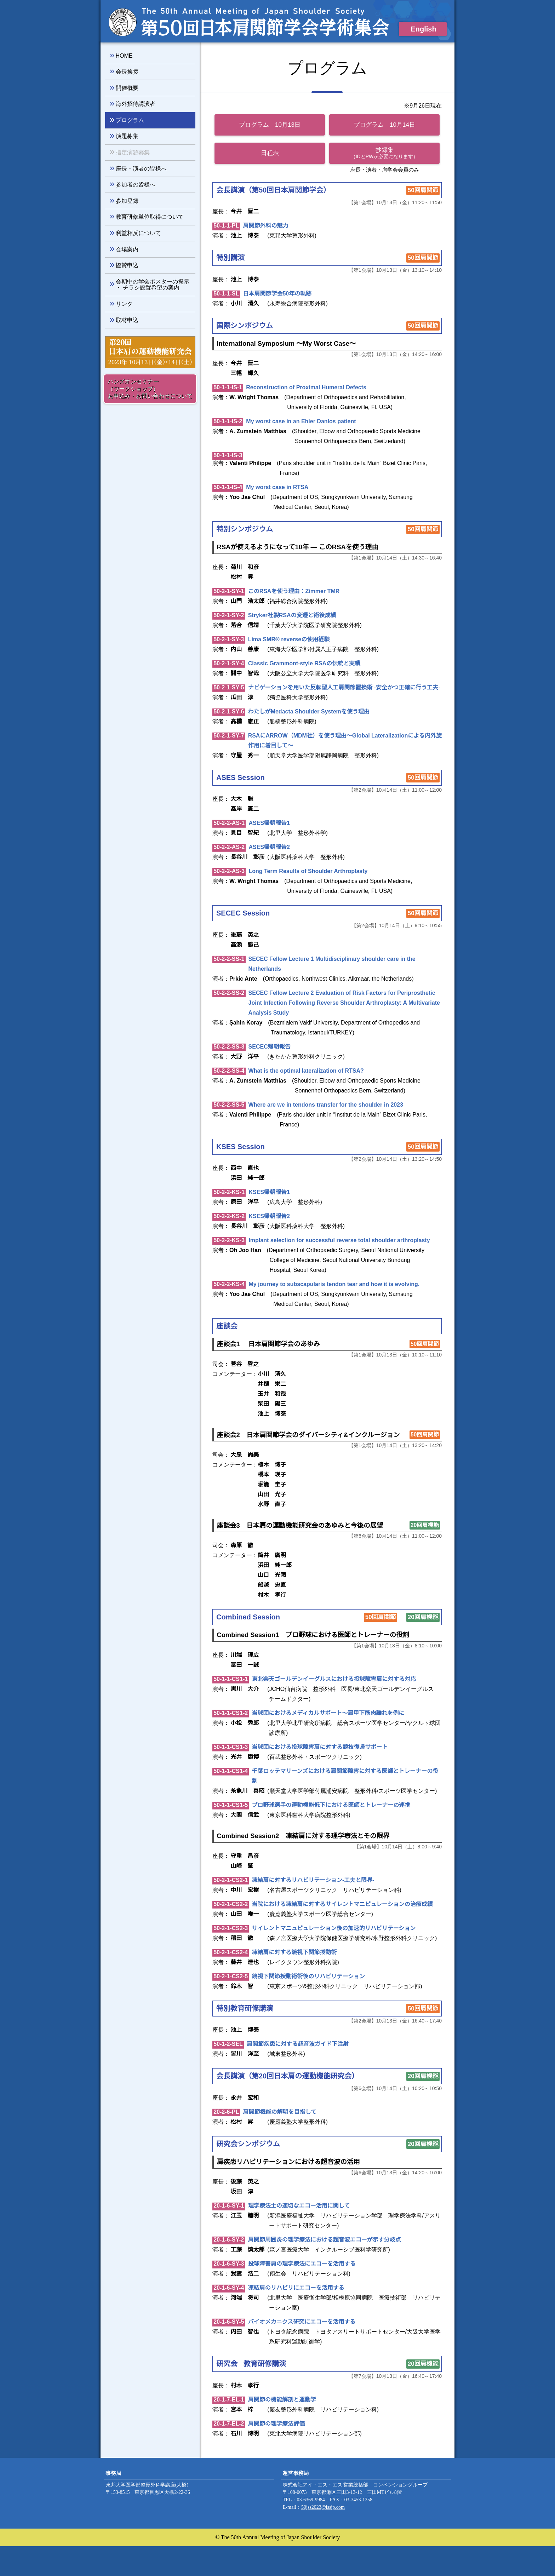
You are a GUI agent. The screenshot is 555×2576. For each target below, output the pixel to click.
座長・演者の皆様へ (141, 168)
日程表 (270, 153)
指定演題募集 (133, 152)
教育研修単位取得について (150, 216)
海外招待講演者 (135, 103)
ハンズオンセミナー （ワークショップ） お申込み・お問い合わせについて (150, 388)
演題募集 (127, 136)
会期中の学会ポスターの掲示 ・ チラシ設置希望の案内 (152, 284)
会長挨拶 (127, 71)
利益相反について (138, 233)
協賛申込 (127, 265)
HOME (124, 55)
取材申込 (127, 320)
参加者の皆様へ (135, 184)
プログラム (130, 120)
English (427, 29)
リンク (124, 303)
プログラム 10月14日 (384, 124)
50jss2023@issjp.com (330, 2536)
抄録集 (384, 152)
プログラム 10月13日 (270, 124)
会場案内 (127, 249)
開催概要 (127, 88)
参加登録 (127, 200)
